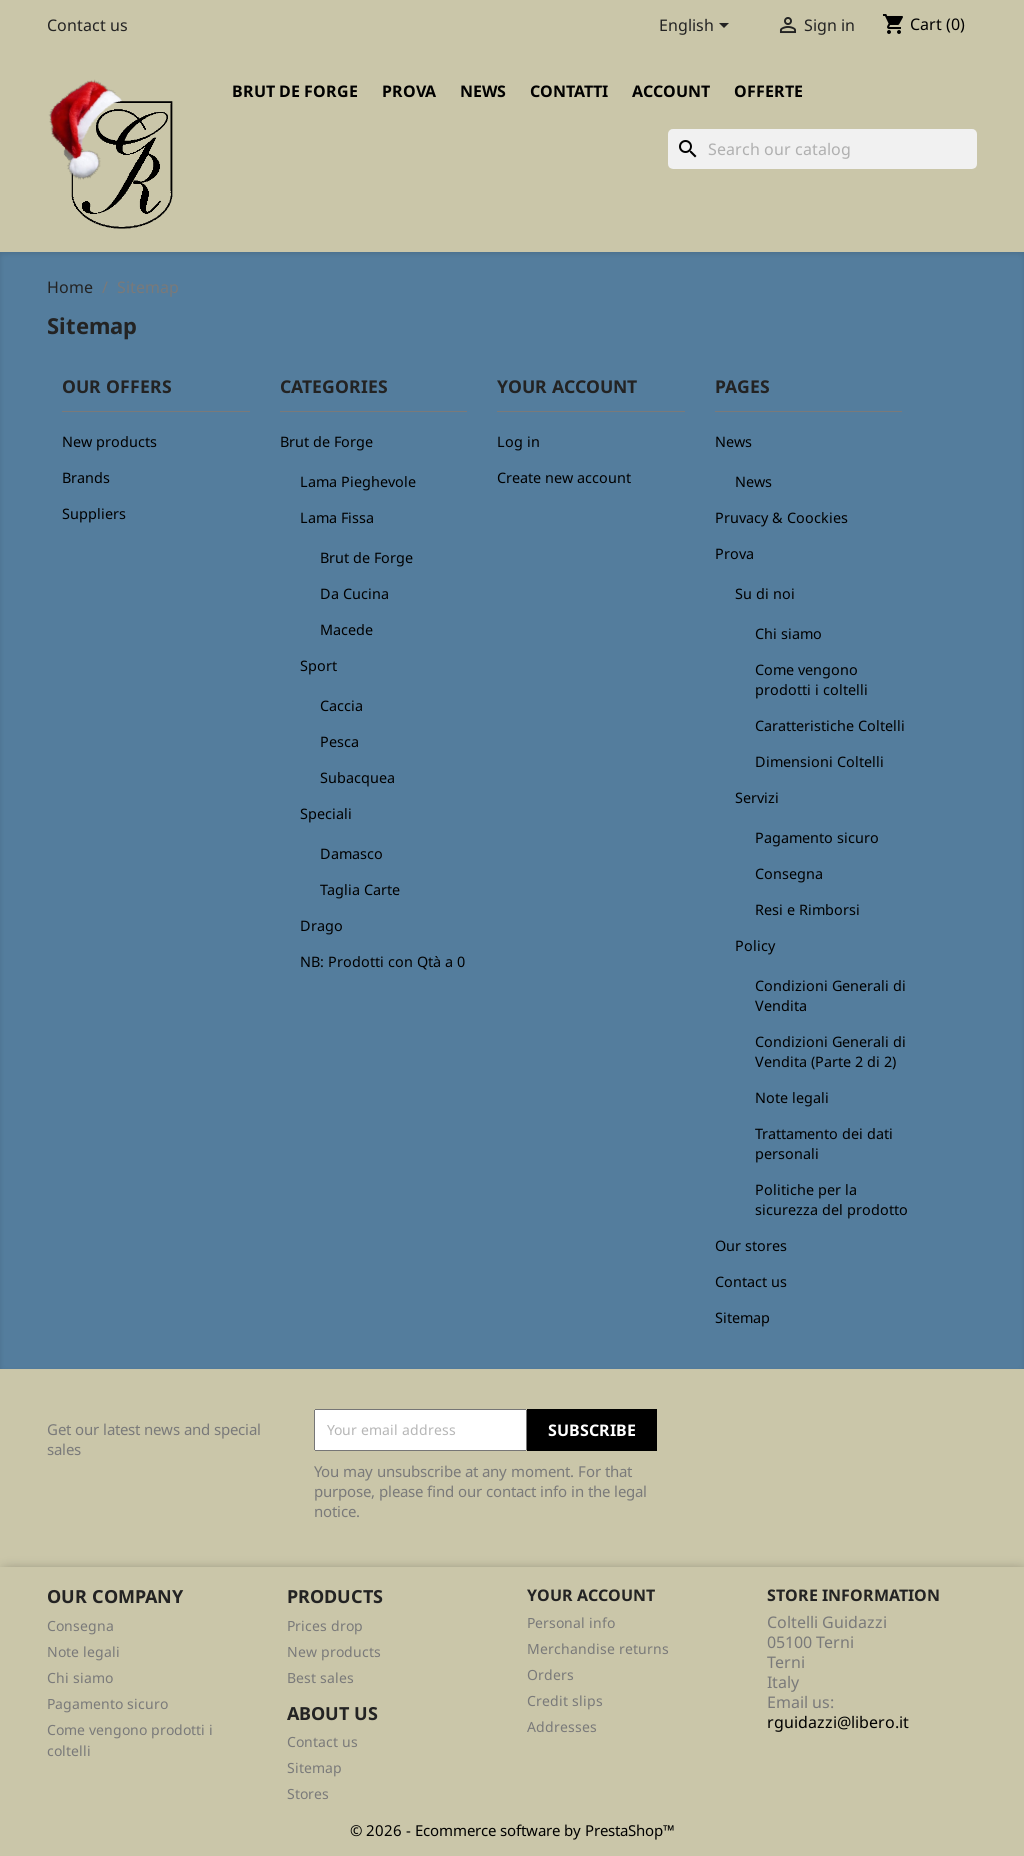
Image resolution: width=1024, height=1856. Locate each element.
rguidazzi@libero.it (838, 1722)
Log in (518, 441)
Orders (550, 1674)
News (483, 91)
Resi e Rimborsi (807, 909)
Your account (591, 1595)
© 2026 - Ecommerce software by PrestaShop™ (512, 1830)
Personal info (571, 1622)
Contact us (87, 25)
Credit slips (565, 1700)
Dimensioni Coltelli (819, 761)
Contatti (569, 91)
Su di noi (765, 593)
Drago (321, 925)
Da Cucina (354, 593)
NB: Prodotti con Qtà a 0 (382, 961)
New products (109, 441)
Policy (755, 945)
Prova (409, 91)
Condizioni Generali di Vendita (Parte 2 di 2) (830, 1051)
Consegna (789, 873)
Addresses (562, 1726)
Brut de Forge (295, 91)
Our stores (751, 1245)
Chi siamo (788, 633)
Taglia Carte (360, 889)
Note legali (792, 1097)
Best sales (320, 1677)
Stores (308, 1793)
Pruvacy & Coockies (781, 517)
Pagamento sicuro (817, 837)
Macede (346, 629)
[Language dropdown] (697, 27)
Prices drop (325, 1625)
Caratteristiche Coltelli (830, 725)
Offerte (768, 91)
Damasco (351, 853)
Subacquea (357, 777)
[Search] (822, 149)
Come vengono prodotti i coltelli (811, 679)
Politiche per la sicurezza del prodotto (831, 1199)
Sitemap (742, 1317)
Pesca (339, 741)
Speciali (326, 813)
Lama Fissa (337, 517)
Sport (318, 665)
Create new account (564, 477)
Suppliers (94, 513)
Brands (86, 477)
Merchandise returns (598, 1648)
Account (671, 91)
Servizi (757, 797)
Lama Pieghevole (358, 481)
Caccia (341, 705)
